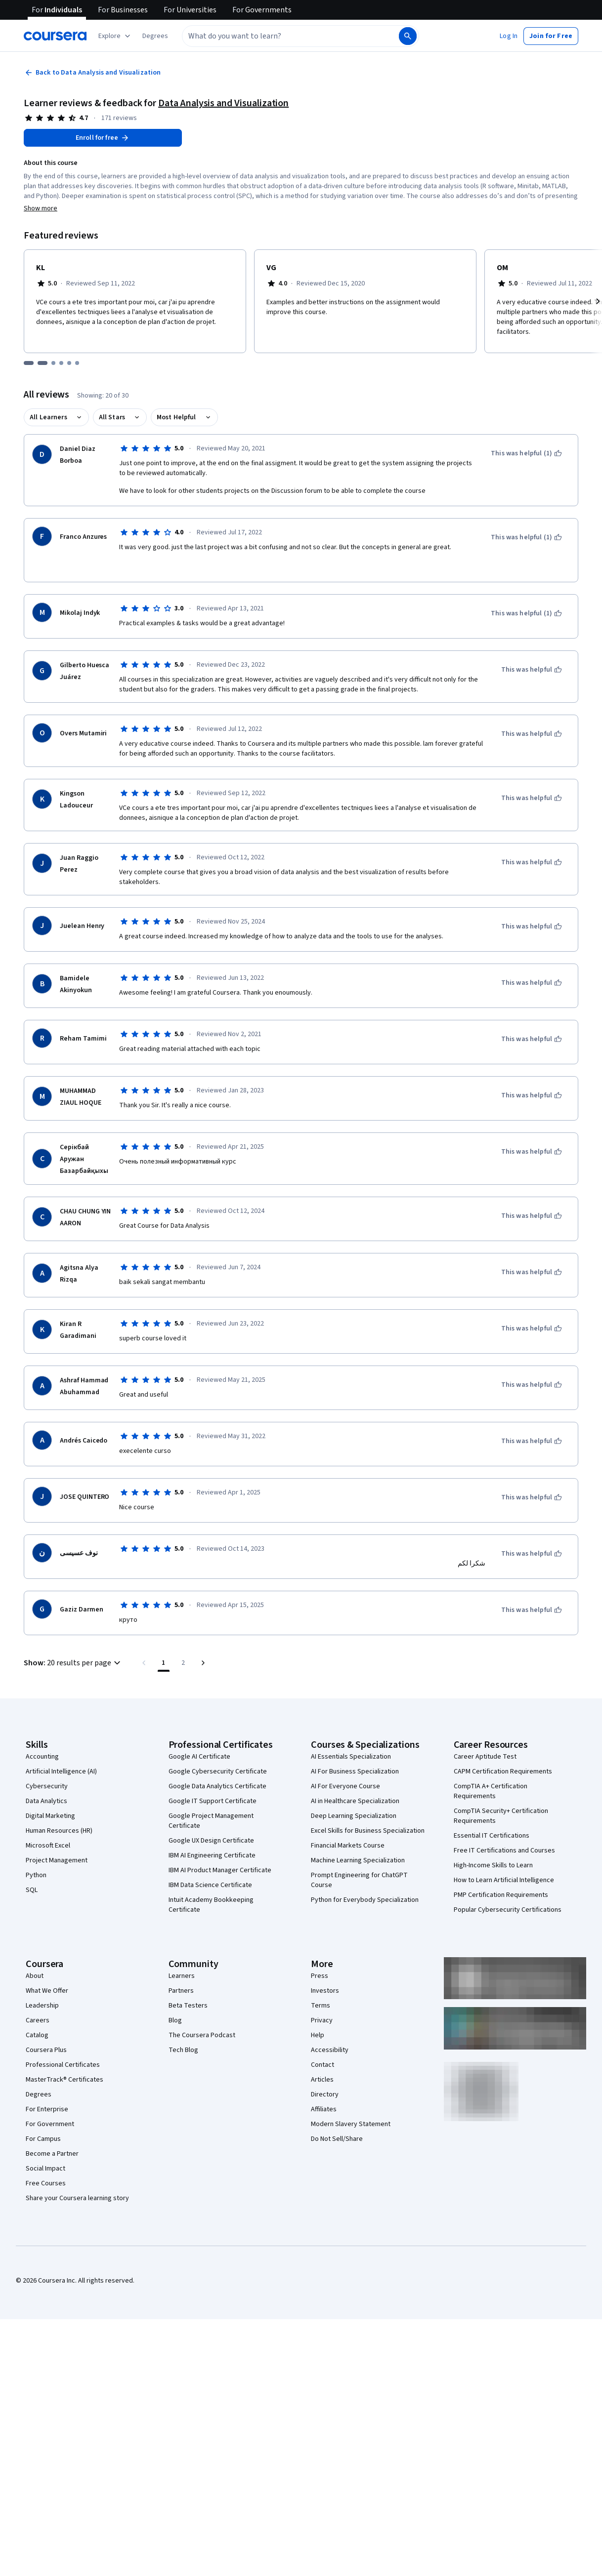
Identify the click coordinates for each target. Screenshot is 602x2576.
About (34, 1976)
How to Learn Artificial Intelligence (504, 1880)
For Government (50, 2124)
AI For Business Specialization (355, 1771)
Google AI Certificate (199, 1757)
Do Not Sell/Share (337, 2139)
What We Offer (47, 1991)
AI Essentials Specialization (351, 1757)
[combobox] (289, 36)
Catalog (37, 2035)
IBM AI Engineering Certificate (212, 1855)
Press (319, 1976)
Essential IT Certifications (491, 1836)
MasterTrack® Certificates (64, 2080)
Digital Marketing (50, 1816)
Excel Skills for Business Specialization (368, 1831)
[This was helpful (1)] (526, 453)
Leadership (42, 2006)
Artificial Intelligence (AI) (61, 1771)
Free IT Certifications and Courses (504, 1850)
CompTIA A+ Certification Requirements (490, 1791)
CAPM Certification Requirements (503, 1771)
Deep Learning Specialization (353, 1816)
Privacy (322, 2020)
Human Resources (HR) (59, 1831)
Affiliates (324, 2109)
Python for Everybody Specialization (365, 1900)
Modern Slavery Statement (350, 2124)
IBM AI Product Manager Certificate (220, 1870)
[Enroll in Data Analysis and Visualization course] (103, 138)
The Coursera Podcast (202, 2035)
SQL (32, 1890)
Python (36, 1875)
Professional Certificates (63, 2065)
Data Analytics (46, 1801)
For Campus (43, 2139)
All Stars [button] (112, 417)
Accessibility (329, 2050)
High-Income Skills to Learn (493, 1865)
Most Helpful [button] (176, 417)
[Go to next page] (203, 1663)
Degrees (38, 2094)
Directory (325, 2094)
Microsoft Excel (48, 1846)
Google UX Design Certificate (211, 1841)
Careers (37, 2020)
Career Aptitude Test (485, 1757)
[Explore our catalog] (115, 36)
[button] (155, 36)
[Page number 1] (163, 1663)
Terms (320, 2006)
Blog (175, 2020)
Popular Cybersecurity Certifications (507, 1910)
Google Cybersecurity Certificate (218, 1771)
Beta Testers (188, 2006)
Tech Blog (183, 2050)
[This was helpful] (531, 670)
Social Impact (45, 2169)
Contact (322, 2065)
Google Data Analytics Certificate (217, 1786)
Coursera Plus (46, 2050)
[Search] (408, 36)
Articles (322, 2080)
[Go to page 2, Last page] (183, 1663)
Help (317, 2035)
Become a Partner (52, 2154)
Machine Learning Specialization (358, 1860)
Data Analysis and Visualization (223, 103)
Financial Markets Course (348, 1846)
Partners (181, 1991)
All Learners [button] (48, 417)
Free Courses (46, 2183)
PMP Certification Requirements (501, 1895)
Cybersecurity (47, 1786)
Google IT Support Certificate (213, 1801)
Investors (325, 1991)
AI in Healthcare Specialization (355, 1801)
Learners (182, 1976)
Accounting (42, 1757)
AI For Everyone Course (345, 1786)
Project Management (56, 1860)
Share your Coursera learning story (77, 2198)
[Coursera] (55, 36)
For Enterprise (47, 2109)
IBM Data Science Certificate (210, 1885)
